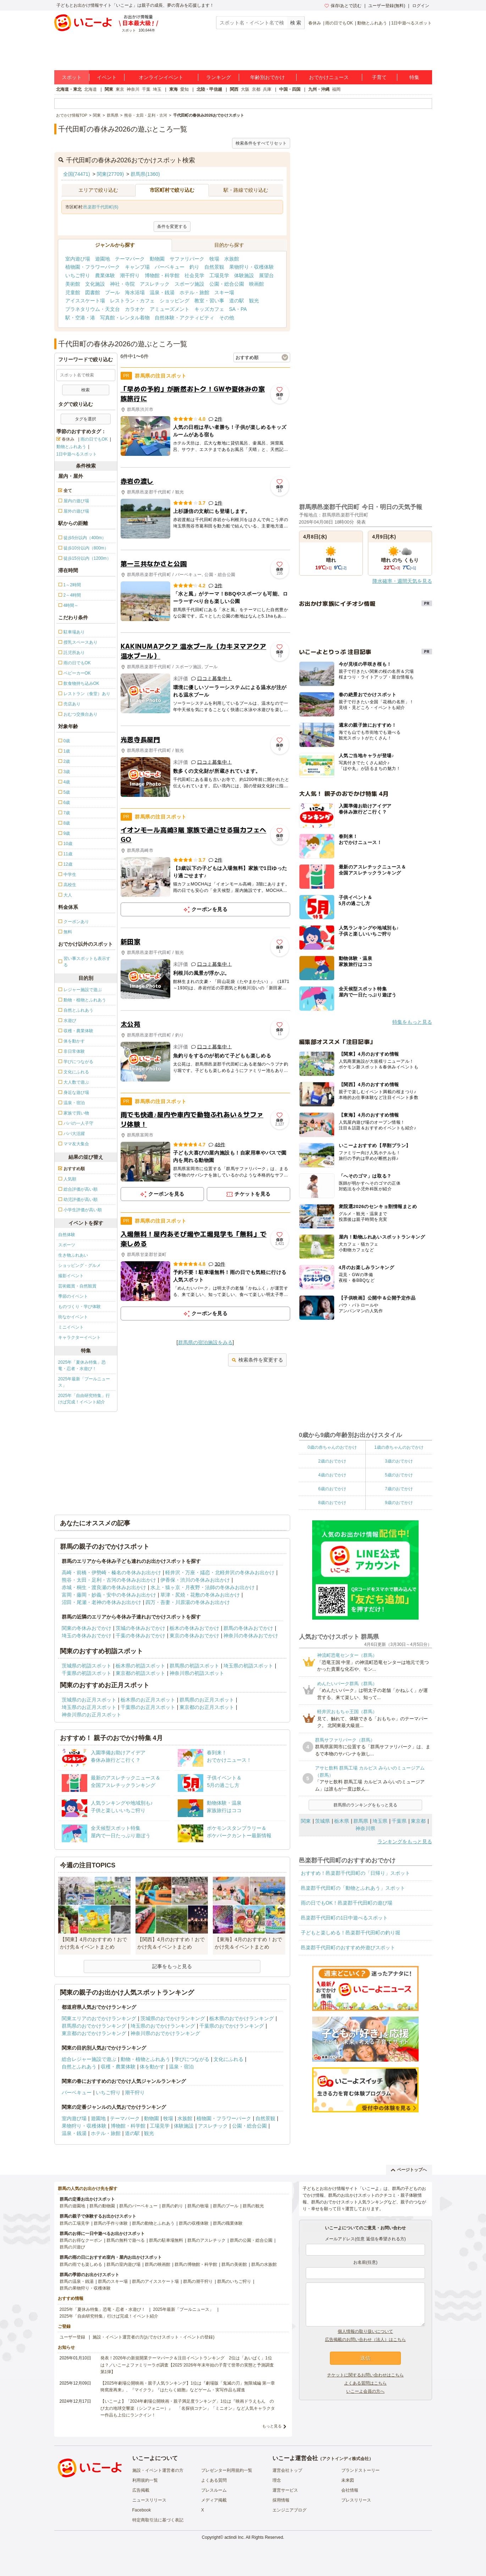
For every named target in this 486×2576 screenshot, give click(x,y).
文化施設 (95, 284)
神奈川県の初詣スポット (197, 1673)
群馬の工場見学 (74, 2223)
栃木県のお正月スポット (148, 1700)
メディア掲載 (214, 2500)
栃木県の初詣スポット (140, 1666)
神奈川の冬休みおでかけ (250, 1635)
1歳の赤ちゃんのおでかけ (399, 1447)
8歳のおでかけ (332, 1502)
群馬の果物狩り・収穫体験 (85, 2288)
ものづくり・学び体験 (79, 1306)
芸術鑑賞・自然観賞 (77, 1286)
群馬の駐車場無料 (166, 2240)
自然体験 (66, 1234)
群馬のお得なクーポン (81, 2240)
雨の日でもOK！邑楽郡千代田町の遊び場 (346, 1903)
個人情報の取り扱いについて (365, 2331)
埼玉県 (379, 1821)
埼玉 (157, 89)
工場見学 (219, 275)
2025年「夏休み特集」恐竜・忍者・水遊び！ (82, 1365)
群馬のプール (225, 2205)
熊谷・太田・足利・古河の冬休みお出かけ (109, 1580)
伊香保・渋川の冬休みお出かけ (195, 1580)
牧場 (214, 259)
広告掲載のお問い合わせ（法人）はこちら (365, 2339)
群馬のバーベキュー (138, 2205)
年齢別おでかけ (267, 77)
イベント (107, 77)
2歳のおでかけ (332, 1461)
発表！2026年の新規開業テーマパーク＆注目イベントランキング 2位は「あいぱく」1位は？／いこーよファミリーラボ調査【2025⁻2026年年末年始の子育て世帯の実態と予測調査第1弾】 (187, 2365)
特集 (414, 77)
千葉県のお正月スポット (148, 1707)
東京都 (418, 1821)
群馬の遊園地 (72, 2205)
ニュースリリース (149, 2500)
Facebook (141, 2510)
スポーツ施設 (189, 284)
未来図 (347, 2480)
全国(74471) (76, 174)
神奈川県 (365, 1828)
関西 (234, 89)
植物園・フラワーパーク (92, 267)
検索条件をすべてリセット (261, 143)
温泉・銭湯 (162, 292)
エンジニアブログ (289, 2510)
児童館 (72, 292)
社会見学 (194, 275)
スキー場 (224, 292)
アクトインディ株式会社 (345, 2458)
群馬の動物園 (102, 2205)
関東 (109, 89)
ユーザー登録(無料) (386, 5)
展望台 (266, 275)
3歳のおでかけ (399, 1461)
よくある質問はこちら (365, 2383)
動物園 (157, 259)
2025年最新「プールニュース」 (84, 1382)
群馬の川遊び (72, 2247)
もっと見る (272, 2426)
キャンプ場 (137, 267)
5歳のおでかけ (399, 1475)
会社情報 (349, 2490)
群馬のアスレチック (206, 2240)
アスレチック (155, 284)
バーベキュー (169, 267)
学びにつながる (192, 2059)
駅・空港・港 (80, 317)
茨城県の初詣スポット (86, 1666)
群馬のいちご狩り (234, 2281)
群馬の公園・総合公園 (251, 2240)
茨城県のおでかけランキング (172, 2018)
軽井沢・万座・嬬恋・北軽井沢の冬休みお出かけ (220, 1572)
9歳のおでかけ (399, 1502)
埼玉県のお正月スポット (89, 1707)
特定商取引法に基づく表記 (157, 2520)
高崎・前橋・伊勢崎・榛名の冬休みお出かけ (111, 1572)
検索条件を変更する (257, 1360)
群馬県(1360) (145, 174)
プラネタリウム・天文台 (92, 309)
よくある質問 (214, 2480)
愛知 (184, 89)
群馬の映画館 (157, 2264)
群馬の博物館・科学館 (196, 2264)
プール (112, 292)
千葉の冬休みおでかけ (140, 1635)
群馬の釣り (172, 2205)
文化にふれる (228, 2059)
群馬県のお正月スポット (207, 1700)
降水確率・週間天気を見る (402, 581)
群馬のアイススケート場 (155, 2281)
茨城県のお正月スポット (89, 1700)
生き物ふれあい (73, 1255)
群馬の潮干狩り (198, 2281)
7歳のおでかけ (399, 1488)
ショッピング (174, 300)
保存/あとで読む (343, 5)
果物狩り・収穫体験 (251, 267)
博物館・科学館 (162, 275)
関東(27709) (110, 174)
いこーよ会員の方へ (365, 2391)
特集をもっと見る (412, 1022)
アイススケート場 (85, 300)
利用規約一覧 (145, 2480)
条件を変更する (172, 226)
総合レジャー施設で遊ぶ (89, 2059)
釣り (194, 267)
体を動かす (152, 2066)
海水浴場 (135, 292)
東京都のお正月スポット (207, 1707)
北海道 (90, 89)
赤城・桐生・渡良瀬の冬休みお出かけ (104, 1587)
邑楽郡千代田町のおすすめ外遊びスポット (348, 1947)
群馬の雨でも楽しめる (81, 2264)
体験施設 (244, 275)
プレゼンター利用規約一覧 (226, 2470)
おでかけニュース (329, 77)
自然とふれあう (79, 2066)
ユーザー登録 (72, 2337)
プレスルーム (214, 2490)
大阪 (245, 89)
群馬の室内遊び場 (123, 2264)
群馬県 (360, 1821)
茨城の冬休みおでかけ (140, 1628)
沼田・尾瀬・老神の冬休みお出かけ (101, 1602)
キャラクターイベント (79, 1337)
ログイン (420, 5)
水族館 (231, 259)
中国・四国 (289, 89)
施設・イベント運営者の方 (157, 2470)
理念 (276, 2480)
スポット (72, 77)
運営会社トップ (287, 2470)
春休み (314, 23)
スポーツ (66, 1244)
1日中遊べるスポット (411, 23)
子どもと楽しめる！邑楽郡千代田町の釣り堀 (350, 1932)
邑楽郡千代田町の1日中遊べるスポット (344, 1918)
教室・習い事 (209, 300)
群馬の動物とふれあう (153, 2223)
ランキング (218, 77)
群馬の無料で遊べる (125, 2240)
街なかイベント (73, 1316)
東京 (120, 89)
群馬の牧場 (198, 2205)
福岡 (336, 89)
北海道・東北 (69, 89)
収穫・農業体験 (118, 2066)
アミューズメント (169, 309)
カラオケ (135, 309)
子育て (379, 77)
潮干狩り (130, 275)
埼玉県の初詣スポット (248, 1666)
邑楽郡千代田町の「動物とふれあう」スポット (353, 1888)
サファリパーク (187, 259)
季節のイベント (73, 1296)
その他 (226, 317)
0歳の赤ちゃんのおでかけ (332, 1447)
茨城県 (322, 1821)
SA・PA (238, 309)
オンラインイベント (161, 77)
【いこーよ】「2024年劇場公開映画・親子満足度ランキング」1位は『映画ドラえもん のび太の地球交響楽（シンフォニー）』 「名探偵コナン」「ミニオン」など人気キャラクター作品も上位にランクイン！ (187, 2408)
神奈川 (133, 89)
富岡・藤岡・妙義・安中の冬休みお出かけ (109, 1595)
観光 (254, 300)
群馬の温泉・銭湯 (77, 2281)
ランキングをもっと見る (404, 1841)
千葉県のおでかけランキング (231, 2026)
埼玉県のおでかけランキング (163, 2026)
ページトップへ (409, 2169)
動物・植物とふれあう (145, 2059)
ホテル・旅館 (194, 292)
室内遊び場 (77, 259)
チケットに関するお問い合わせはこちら (365, 2375)
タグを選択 (85, 419)
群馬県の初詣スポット (194, 1666)
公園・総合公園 (226, 284)
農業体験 (105, 275)
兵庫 (267, 89)
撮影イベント (71, 1275)
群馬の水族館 (264, 2264)
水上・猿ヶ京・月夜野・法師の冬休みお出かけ (202, 1587)
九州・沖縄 (319, 89)
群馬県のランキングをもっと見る (365, 1805)
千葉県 (399, 1821)
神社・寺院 (122, 284)
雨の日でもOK (339, 23)
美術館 (72, 284)
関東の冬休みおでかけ (86, 1628)
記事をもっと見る (172, 1966)
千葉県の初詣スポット (86, 1673)
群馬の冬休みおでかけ (248, 1628)
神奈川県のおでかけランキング (165, 2033)
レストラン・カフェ (132, 300)
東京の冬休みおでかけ (194, 1635)
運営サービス (285, 2490)
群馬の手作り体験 (111, 2223)
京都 (256, 89)
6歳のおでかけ (332, 1488)
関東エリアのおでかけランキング (99, 2018)
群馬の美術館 (234, 2264)
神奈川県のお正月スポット (91, 1714)
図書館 (92, 292)
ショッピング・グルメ (79, 1265)
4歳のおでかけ (332, 1475)
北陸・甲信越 (209, 89)
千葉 (146, 89)
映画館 (256, 284)
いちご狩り (77, 275)
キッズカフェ (209, 309)
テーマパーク (130, 259)
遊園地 (102, 259)
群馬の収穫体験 (194, 2223)
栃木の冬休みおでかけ (194, 1628)
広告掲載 (140, 2490)
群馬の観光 (253, 2205)
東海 (173, 89)
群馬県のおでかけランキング (94, 2026)
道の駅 (236, 300)
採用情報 (280, 2500)
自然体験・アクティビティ (184, 317)
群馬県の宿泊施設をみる (205, 1342)
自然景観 (214, 267)
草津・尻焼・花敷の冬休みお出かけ (200, 1595)
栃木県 (341, 1821)
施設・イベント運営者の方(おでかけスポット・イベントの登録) (154, 2337)
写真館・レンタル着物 (125, 317)
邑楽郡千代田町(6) (100, 207)
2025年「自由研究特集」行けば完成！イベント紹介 (84, 1398)
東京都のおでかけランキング (94, 2033)
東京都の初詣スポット (140, 1673)
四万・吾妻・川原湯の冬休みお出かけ (187, 1602)
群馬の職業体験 (228, 2223)
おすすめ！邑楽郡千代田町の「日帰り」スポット (355, 1873)
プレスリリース (356, 2500)
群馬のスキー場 (113, 2281)
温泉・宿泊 (181, 2066)
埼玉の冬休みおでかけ (86, 1635)
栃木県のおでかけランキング (241, 2018)
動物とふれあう (372, 23)
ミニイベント (71, 1327)
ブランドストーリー (360, 2470)
